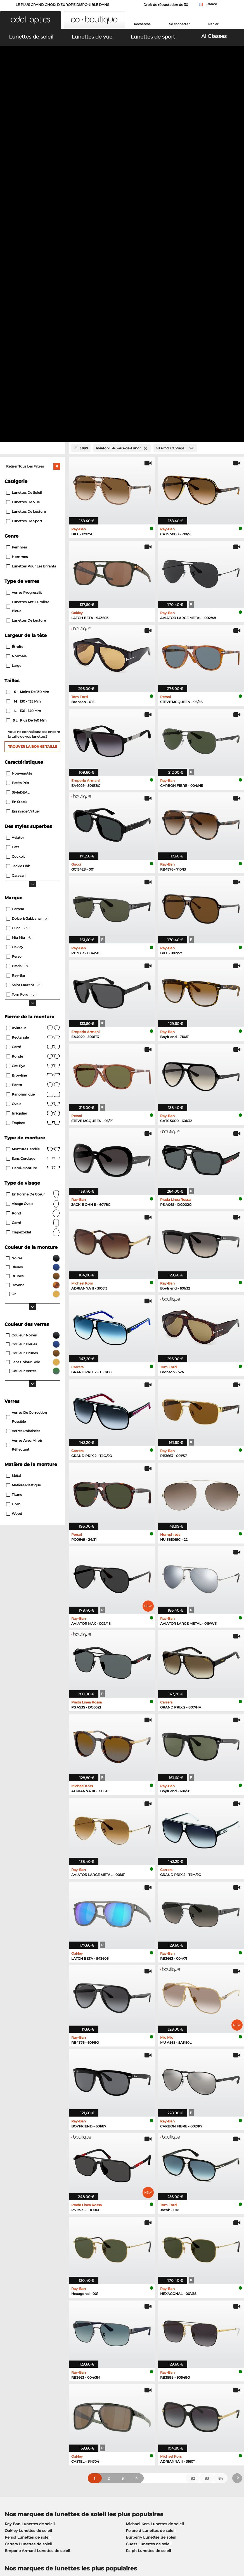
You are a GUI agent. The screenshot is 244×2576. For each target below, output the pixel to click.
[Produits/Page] (175, 120)
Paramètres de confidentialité (30, 2414)
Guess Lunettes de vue (144, 2250)
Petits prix (17, 455)
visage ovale (33, 875)
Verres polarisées (23, 1103)
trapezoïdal (33, 904)
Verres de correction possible (26, 1089)
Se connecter (179, 24)
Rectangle (33, 709)
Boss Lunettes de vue (143, 2270)
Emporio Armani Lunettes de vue (36, 2277)
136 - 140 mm (24, 383)
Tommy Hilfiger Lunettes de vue (153, 2277)
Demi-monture (33, 840)
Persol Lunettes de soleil (28, 2209)
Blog (166, 2428)
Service (89, 2399)
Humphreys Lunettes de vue (31, 2270)
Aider (167, 2399)
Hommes (17, 229)
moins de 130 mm (28, 364)
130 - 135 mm (24, 373)
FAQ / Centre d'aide (180, 2408)
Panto (33, 757)
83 (207, 2150)
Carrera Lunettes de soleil (28, 2216)
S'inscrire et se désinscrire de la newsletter (191, 2418)
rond (33, 885)
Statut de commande (181, 2435)
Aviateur (33, 700)
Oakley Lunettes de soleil (28, 2202)
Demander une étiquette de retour (114, 2421)
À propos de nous (21, 2399)
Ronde (33, 728)
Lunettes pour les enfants (31, 238)
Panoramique (33, 766)
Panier (213, 24)
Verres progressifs (24, 265)
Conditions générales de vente (31, 2542)
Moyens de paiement (102, 2408)
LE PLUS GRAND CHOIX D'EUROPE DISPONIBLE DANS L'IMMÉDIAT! (62, 6)
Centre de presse (19, 2408)
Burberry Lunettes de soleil (151, 2209)
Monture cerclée (33, 821)
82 (193, 2150)
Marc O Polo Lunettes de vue (31, 2263)
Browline (33, 747)
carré (33, 894)
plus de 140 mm (27, 392)
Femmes (16, 219)
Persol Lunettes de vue (144, 2256)
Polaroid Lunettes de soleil (151, 2202)
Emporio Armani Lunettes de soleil (37, 2222)
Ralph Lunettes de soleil (148, 2222)
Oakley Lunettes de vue (27, 2256)
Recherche (142, 24)
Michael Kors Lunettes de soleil (155, 2196)
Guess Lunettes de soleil (149, 2216)
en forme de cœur (33, 866)
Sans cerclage (33, 830)
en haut (232, 2542)
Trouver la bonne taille (32, 418)
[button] (30, 20)
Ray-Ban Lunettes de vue (28, 2250)
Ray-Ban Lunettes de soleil (30, 2196)
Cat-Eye (33, 738)
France (211, 4)
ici (36, 2340)
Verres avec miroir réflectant (24, 1116)
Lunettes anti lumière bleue (27, 278)
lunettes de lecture (26, 293)
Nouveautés (19, 445)
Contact (10, 2421)
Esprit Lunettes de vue (144, 2263)
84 (220, 2150)
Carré (33, 719)
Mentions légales (48, 2549)
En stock (16, 474)
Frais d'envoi (94, 2414)
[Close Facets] (32, 120)
